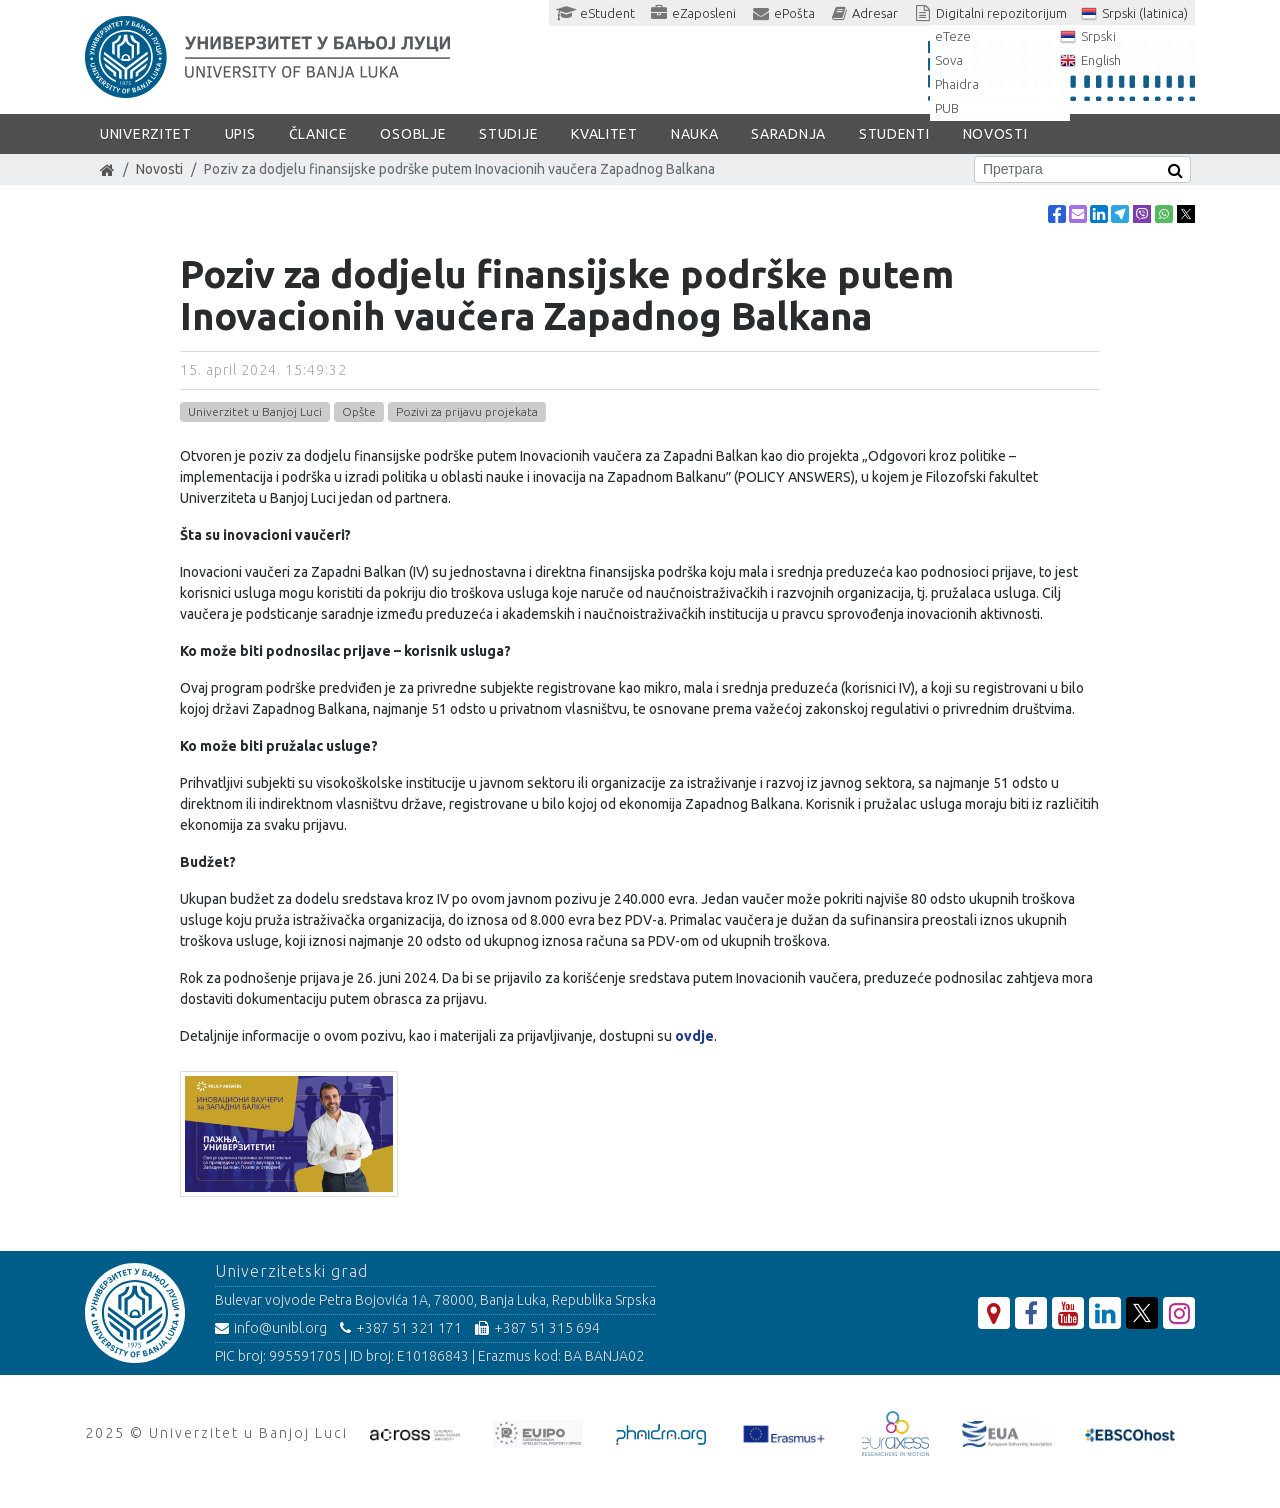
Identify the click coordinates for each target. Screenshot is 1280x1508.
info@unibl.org (271, 1328)
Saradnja (788, 134)
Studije (508, 134)
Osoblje (413, 134)
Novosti (995, 134)
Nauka (695, 134)
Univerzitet (146, 134)
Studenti (894, 134)
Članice (318, 134)
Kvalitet (604, 134)
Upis (240, 134)
